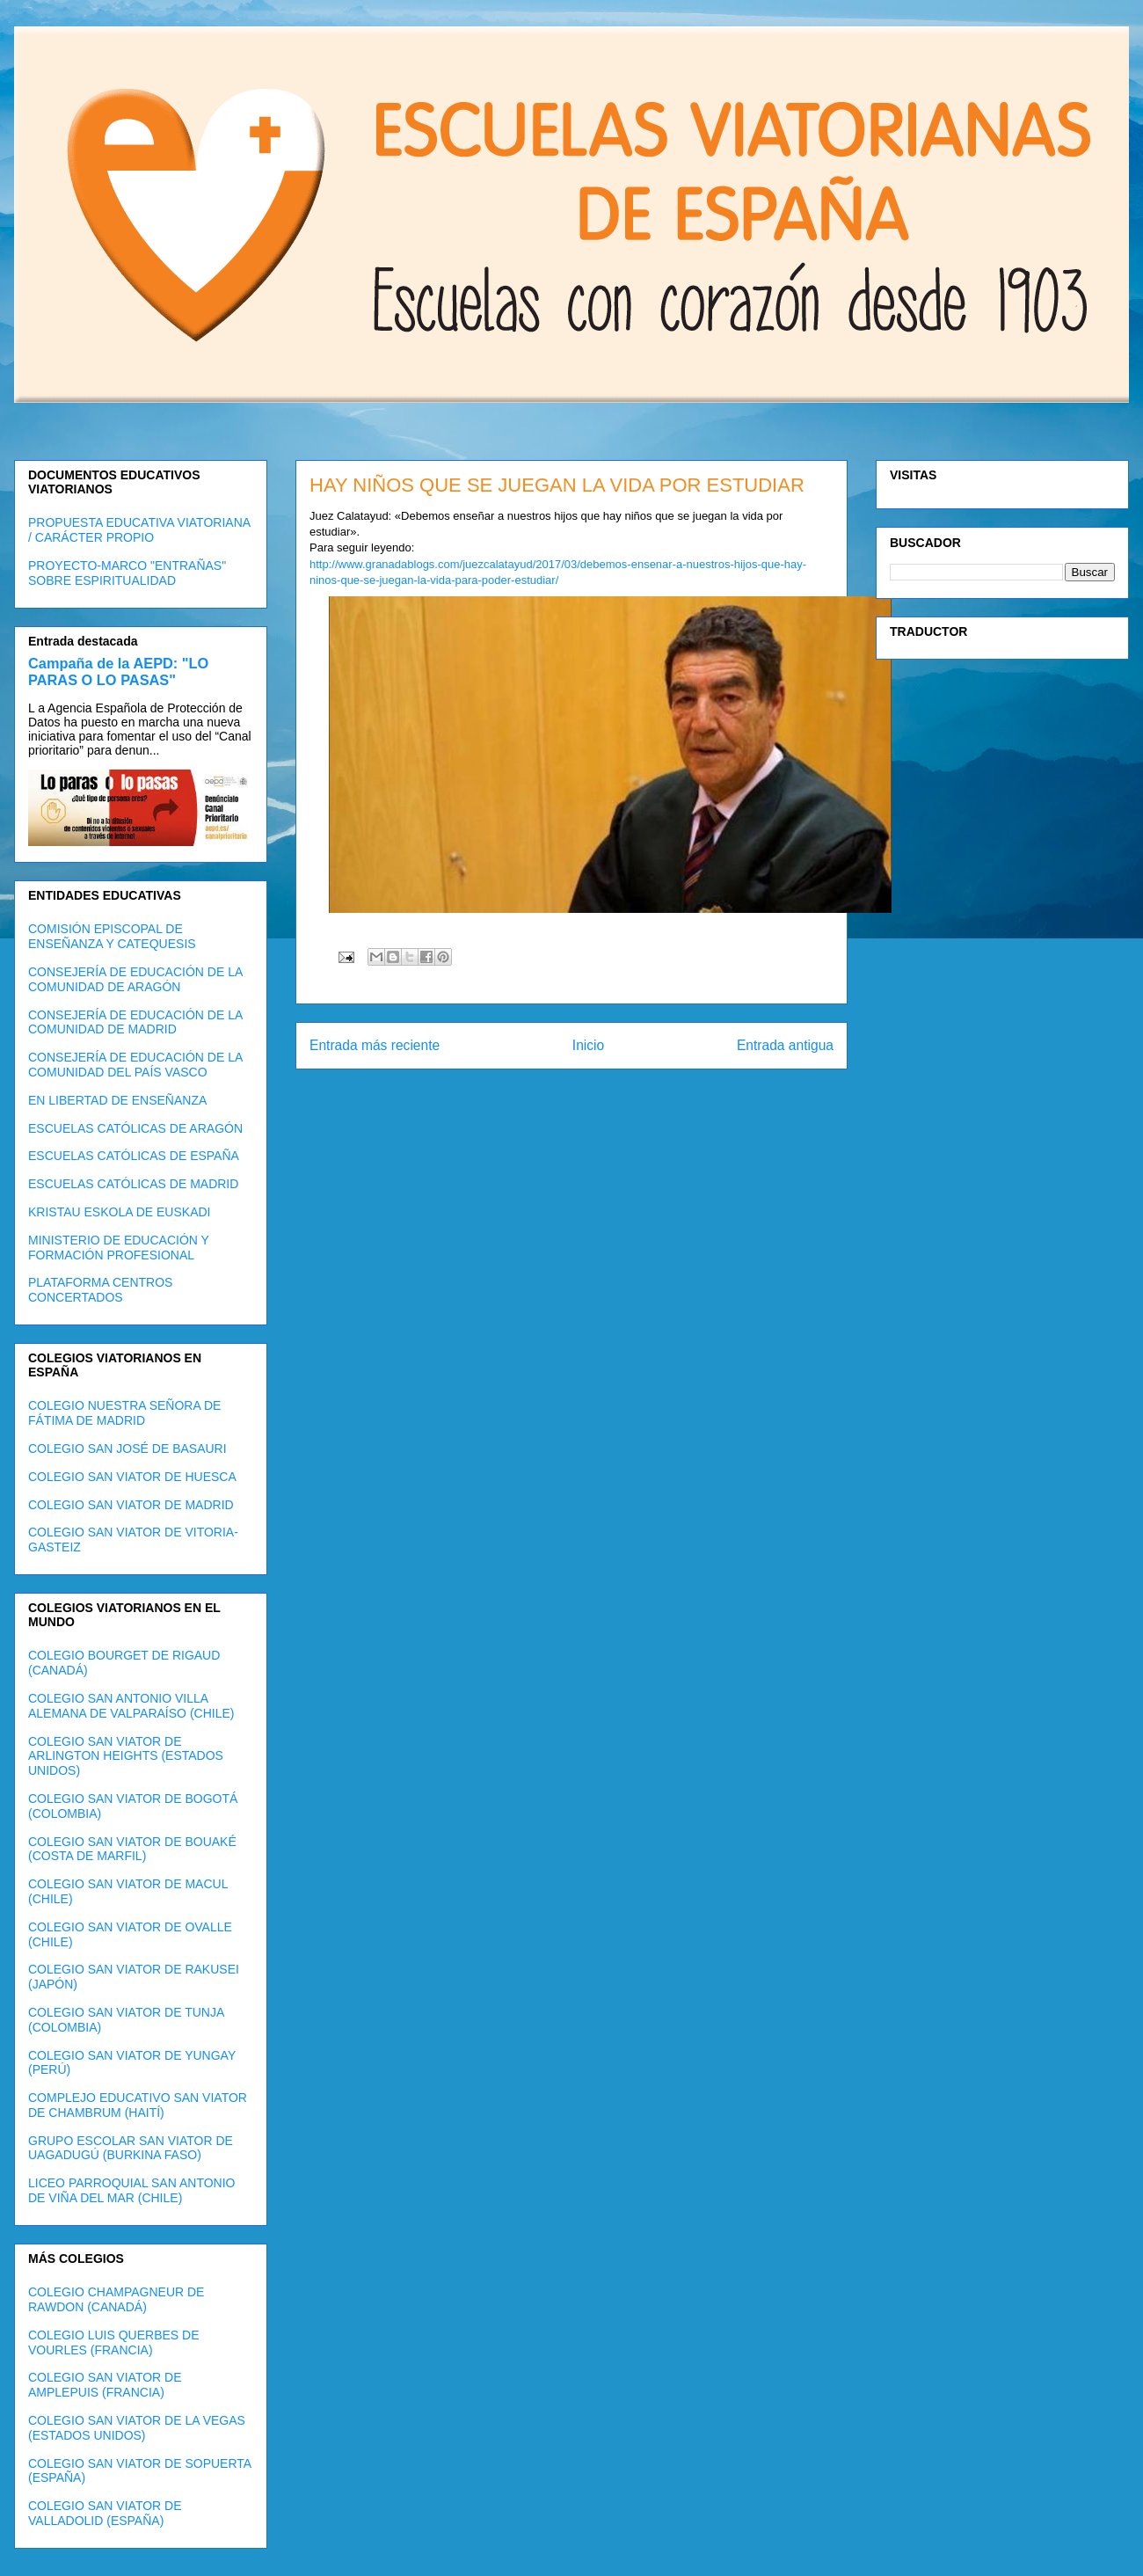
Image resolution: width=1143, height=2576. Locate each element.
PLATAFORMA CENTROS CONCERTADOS (100, 1289)
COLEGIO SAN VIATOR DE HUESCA (132, 1477)
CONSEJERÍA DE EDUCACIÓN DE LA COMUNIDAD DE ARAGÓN (135, 979)
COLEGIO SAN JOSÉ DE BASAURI (127, 1448)
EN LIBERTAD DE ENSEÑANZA (117, 1100)
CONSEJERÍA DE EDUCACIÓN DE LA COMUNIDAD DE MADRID (135, 1022)
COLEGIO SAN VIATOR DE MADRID (131, 1505)
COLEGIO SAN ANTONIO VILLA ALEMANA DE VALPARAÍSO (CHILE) (131, 1705)
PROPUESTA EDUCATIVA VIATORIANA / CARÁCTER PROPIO (139, 529)
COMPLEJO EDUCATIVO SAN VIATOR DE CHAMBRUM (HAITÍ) (137, 2105)
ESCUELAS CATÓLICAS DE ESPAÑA (133, 1156)
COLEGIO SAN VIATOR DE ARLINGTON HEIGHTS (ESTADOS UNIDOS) (125, 1756)
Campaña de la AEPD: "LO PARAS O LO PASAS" (118, 671)
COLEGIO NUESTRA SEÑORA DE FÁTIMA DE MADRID (124, 1412)
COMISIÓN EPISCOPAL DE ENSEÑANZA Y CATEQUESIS (112, 936)
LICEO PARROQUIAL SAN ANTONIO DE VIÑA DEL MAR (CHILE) (131, 2190)
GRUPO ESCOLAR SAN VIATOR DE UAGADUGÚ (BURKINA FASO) (130, 2148)
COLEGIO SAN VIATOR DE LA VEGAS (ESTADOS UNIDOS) (136, 2427)
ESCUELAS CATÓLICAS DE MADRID (133, 1184)
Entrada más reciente (374, 1045)
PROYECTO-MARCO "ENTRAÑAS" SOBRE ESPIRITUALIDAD (127, 572)
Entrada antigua (785, 1045)
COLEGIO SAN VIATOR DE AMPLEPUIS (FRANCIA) (105, 2384)
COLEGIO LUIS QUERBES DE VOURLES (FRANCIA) (114, 2342)
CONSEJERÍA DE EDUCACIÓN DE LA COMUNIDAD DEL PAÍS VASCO (135, 1064)
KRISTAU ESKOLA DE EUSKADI (119, 1212)
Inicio (588, 1045)
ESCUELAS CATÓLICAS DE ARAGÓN (135, 1128)
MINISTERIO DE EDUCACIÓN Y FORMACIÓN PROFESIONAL (118, 1247)
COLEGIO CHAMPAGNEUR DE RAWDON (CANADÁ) (116, 2299)
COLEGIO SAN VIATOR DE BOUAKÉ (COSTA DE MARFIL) (132, 1849)
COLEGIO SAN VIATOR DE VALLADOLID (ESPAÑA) (105, 2513)
